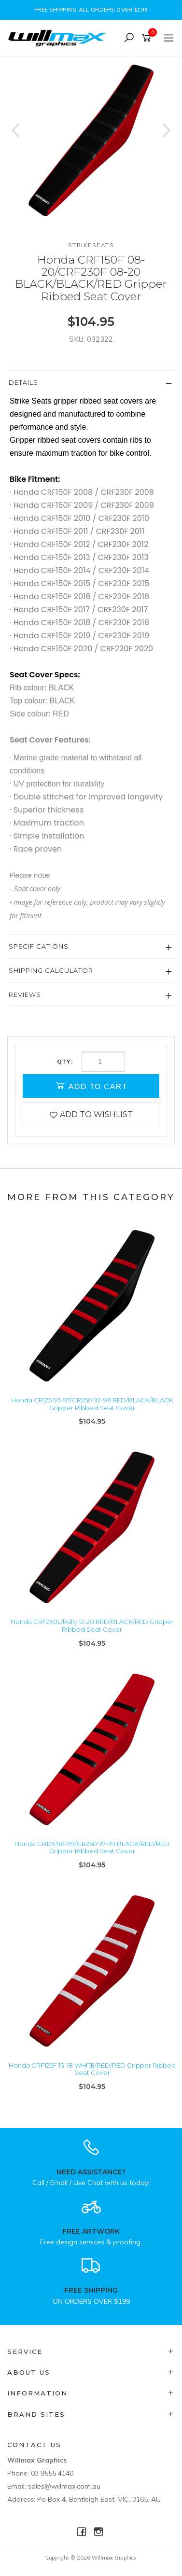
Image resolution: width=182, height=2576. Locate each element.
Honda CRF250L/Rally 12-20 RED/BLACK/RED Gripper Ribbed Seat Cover (92, 1625)
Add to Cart (91, 1085)
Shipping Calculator (51, 970)
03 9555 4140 (52, 2473)
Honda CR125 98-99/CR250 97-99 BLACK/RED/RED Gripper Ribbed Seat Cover (91, 1847)
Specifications (39, 946)
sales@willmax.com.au (64, 2486)
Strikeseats (91, 245)
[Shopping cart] (147, 38)
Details (23, 382)
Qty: (65, 1061)
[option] (91, 140)
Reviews (25, 994)
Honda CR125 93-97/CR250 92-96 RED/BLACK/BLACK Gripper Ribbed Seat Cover (92, 1404)
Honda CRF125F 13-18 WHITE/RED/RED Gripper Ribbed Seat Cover (92, 2069)
